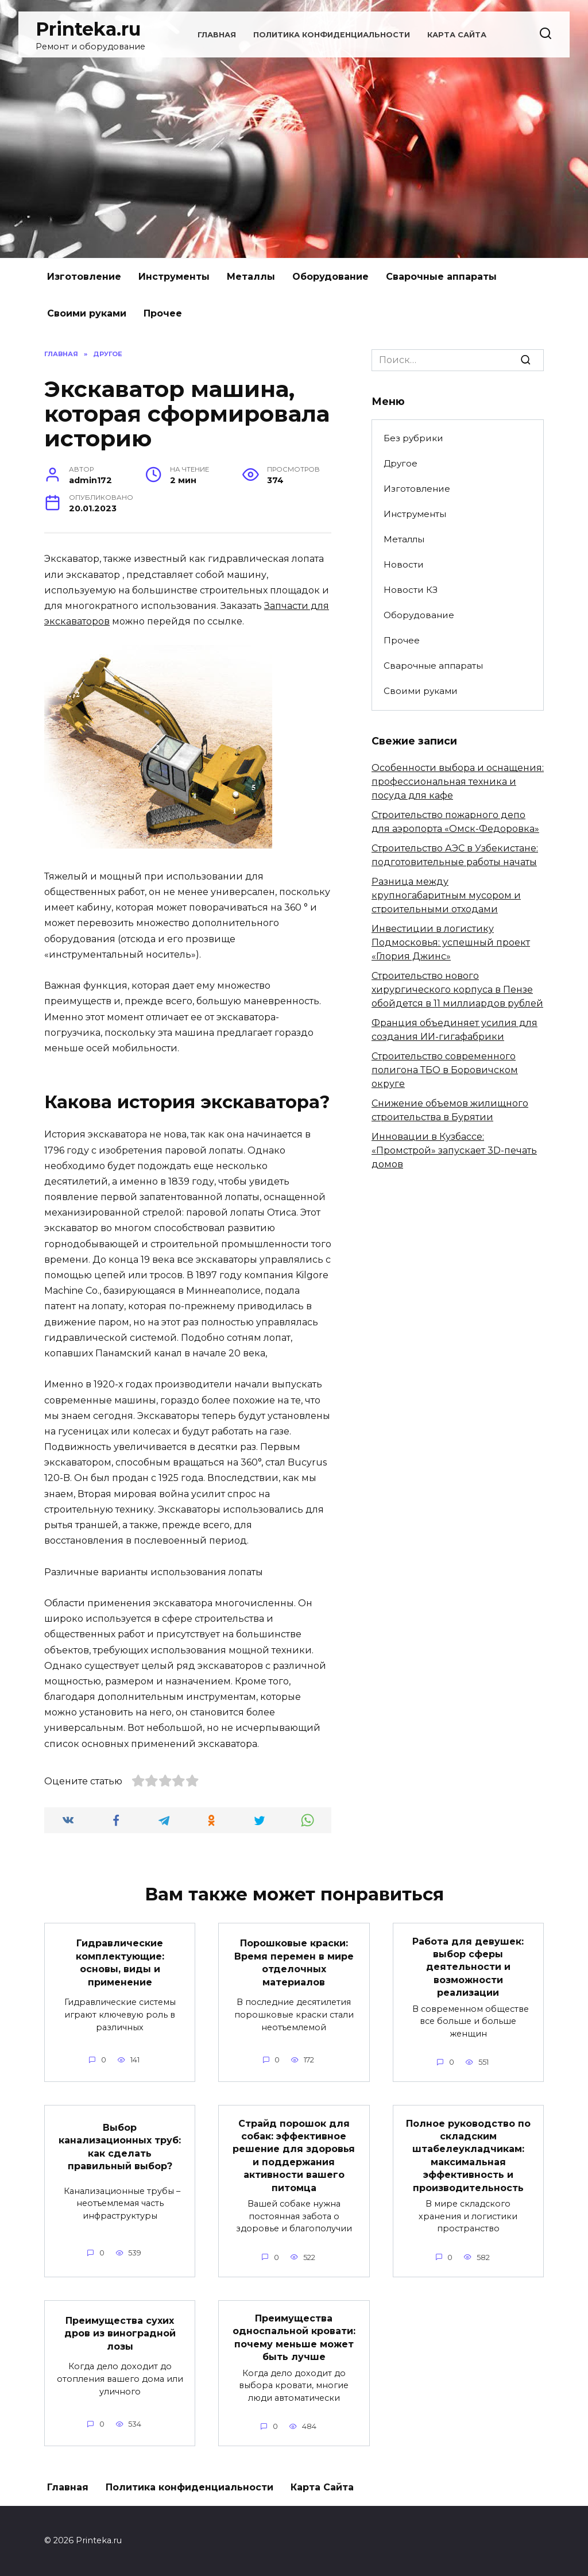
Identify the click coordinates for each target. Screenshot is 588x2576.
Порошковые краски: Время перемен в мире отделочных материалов (294, 1962)
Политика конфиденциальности (331, 34)
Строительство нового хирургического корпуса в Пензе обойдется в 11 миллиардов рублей (457, 989)
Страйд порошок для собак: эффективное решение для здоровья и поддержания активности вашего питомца (294, 2155)
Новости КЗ (411, 589)
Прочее (163, 313)
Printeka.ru (88, 29)
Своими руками (86, 313)
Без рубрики (413, 438)
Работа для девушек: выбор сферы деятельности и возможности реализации (468, 1966)
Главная (217, 34)
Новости (404, 564)
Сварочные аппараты (441, 276)
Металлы (251, 276)
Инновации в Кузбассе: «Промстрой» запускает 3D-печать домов (454, 1150)
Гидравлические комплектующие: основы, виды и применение (120, 1962)
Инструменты (174, 276)
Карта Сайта (456, 34)
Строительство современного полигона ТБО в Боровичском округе (445, 1070)
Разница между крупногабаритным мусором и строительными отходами (446, 895)
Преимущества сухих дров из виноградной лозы (120, 2333)
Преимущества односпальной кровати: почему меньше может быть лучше (294, 2337)
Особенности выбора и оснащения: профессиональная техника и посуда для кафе (458, 781)
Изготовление (84, 276)
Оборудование (330, 276)
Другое (400, 463)
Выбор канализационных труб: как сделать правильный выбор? (120, 2147)
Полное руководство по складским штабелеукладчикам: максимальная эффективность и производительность (468, 2155)
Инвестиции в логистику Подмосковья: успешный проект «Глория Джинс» (451, 942)
